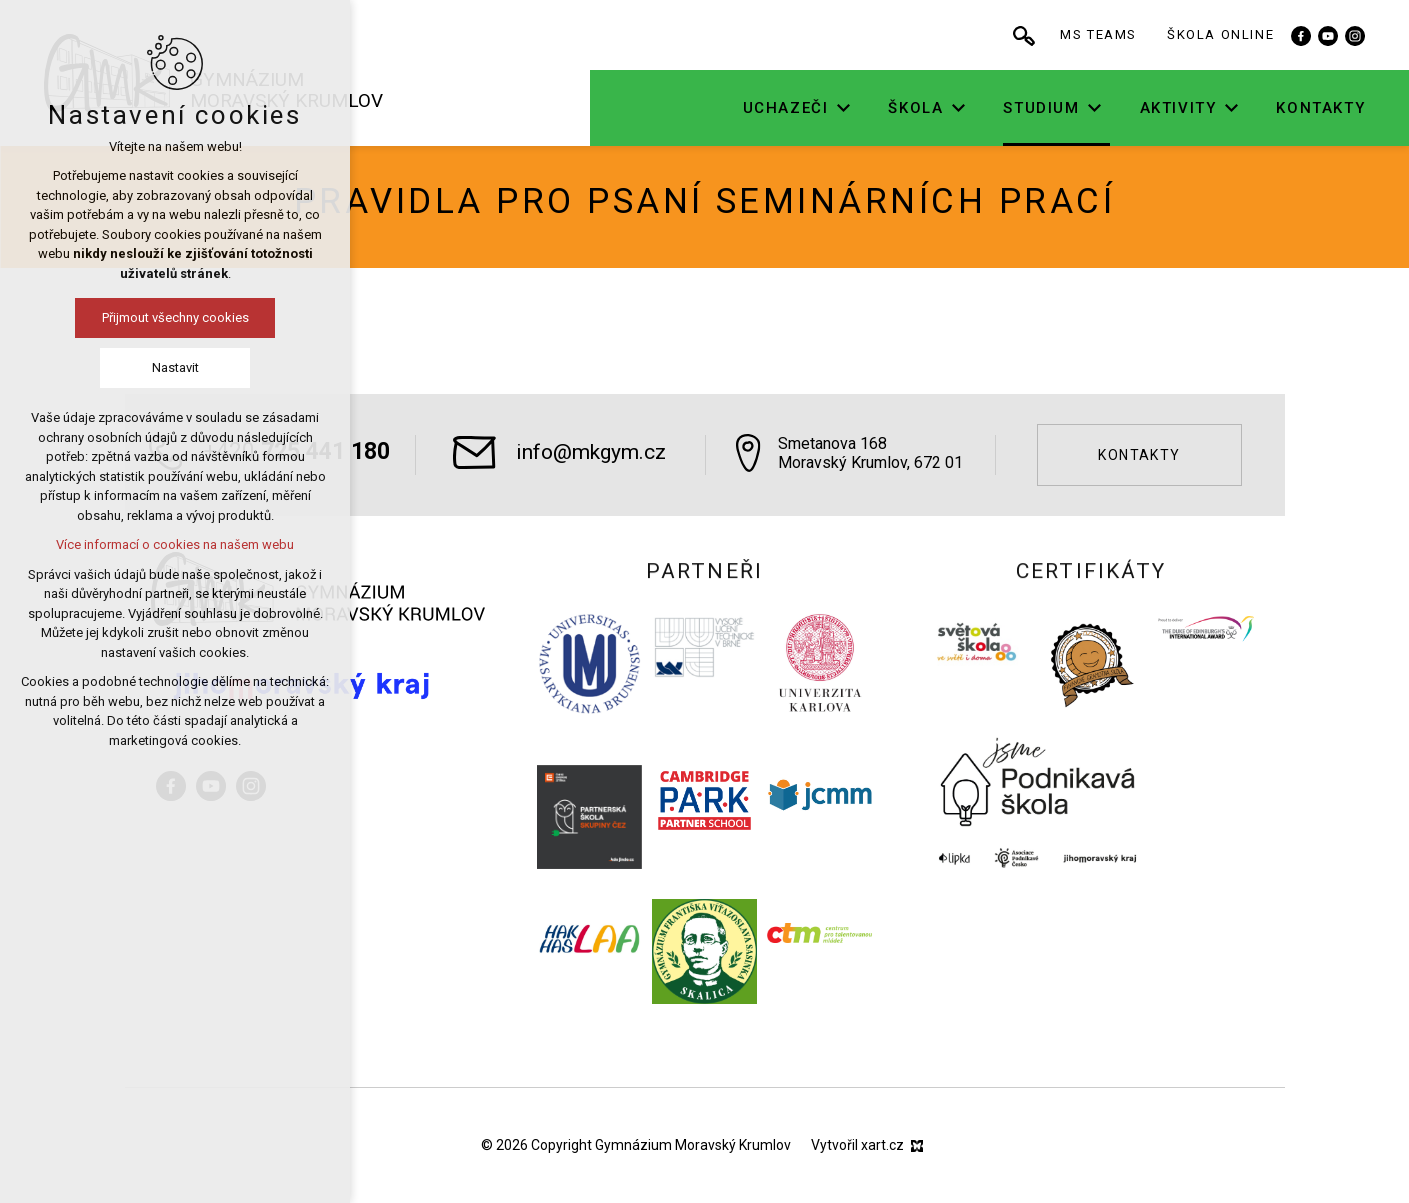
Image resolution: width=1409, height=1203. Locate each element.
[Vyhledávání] (1089, 35)
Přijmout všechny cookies (117, 317)
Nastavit (117, 367)
